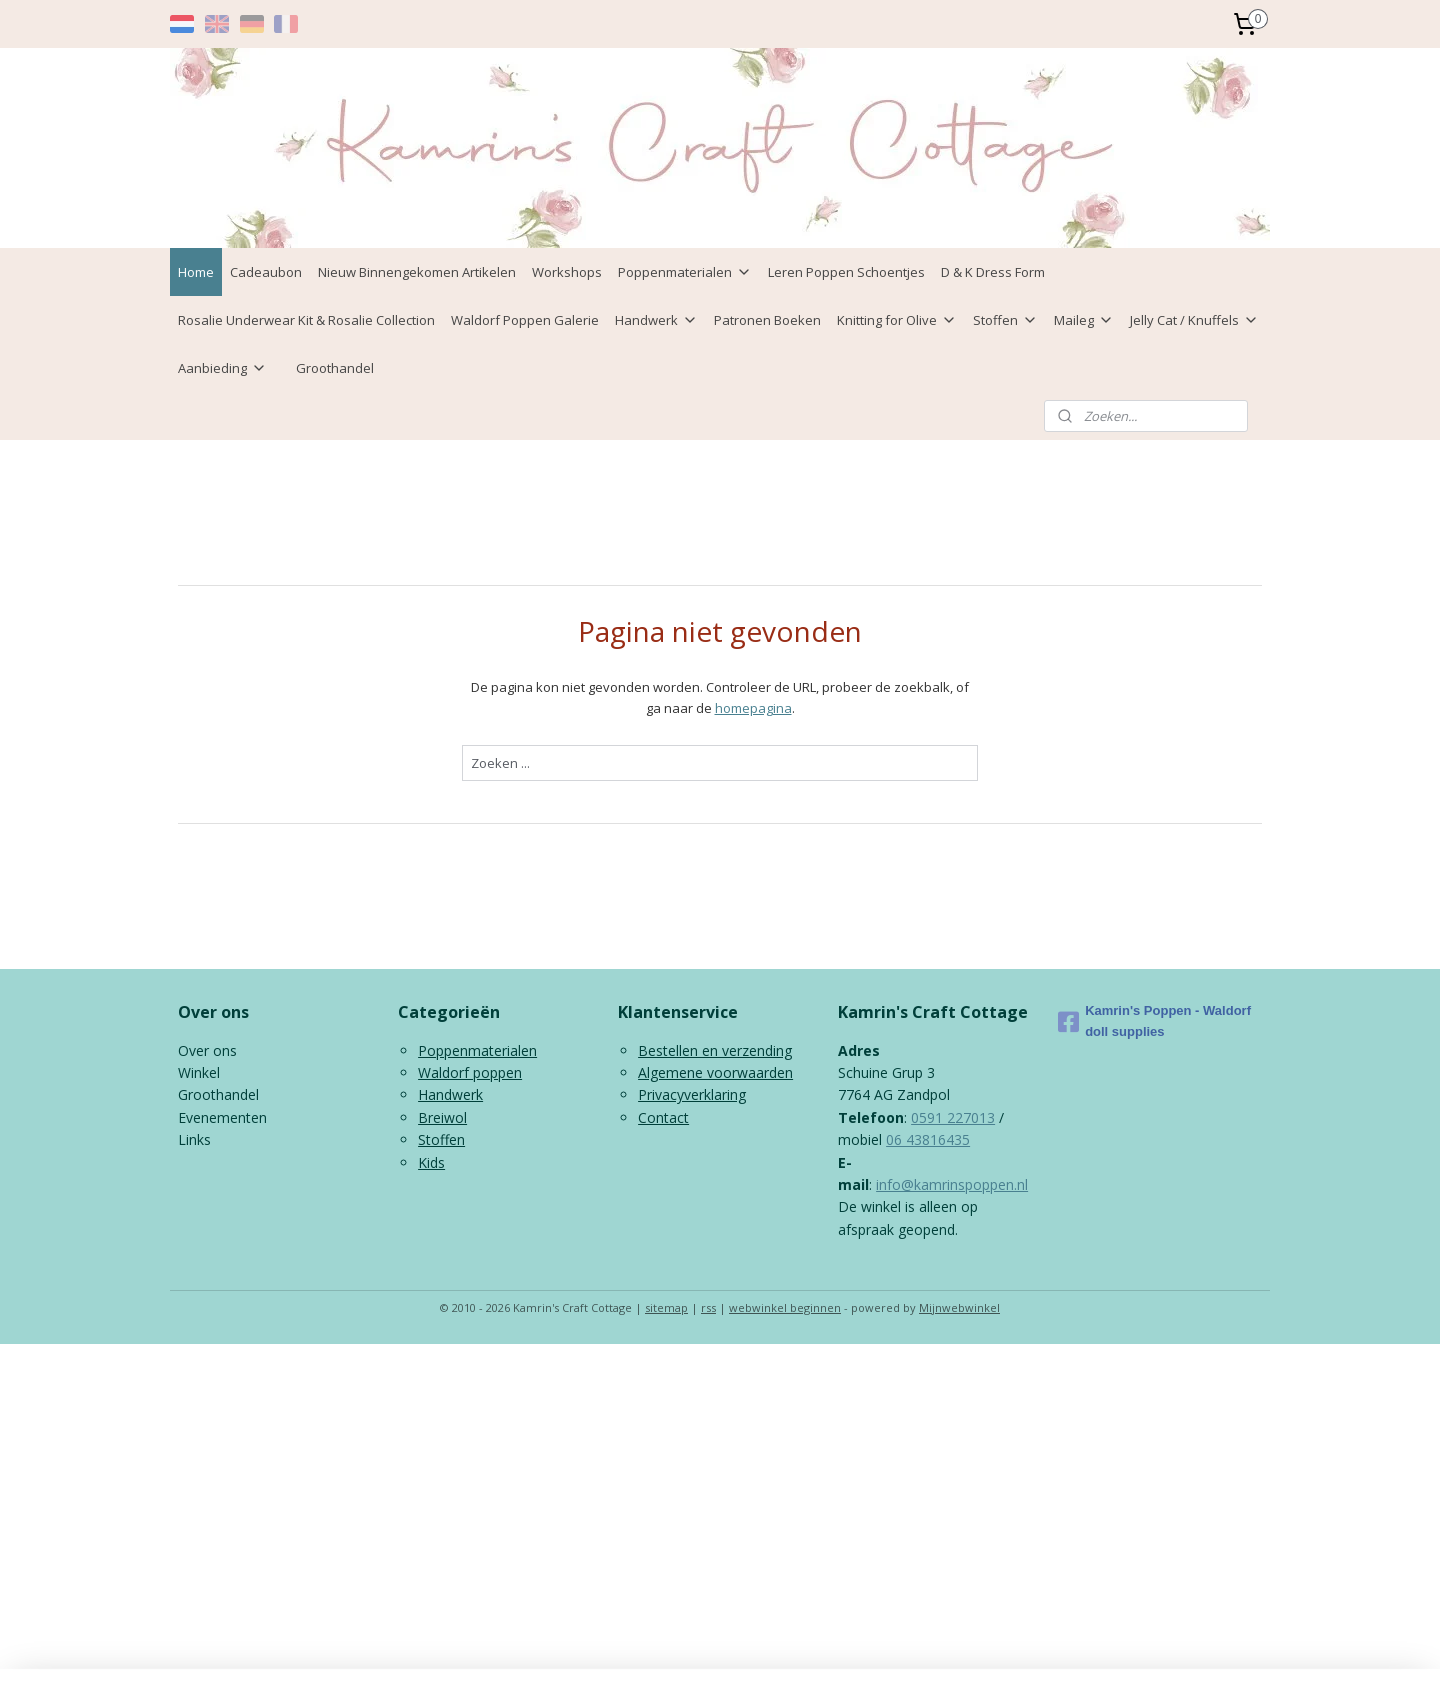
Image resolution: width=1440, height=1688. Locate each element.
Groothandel (335, 368)
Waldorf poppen (470, 1072)
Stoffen (1005, 320)
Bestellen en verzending (715, 1050)
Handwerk (656, 320)
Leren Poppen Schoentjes (846, 272)
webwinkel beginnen (785, 1307)
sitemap (666, 1307)
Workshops (567, 272)
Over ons (207, 1050)
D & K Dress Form (993, 272)
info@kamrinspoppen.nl (952, 1184)
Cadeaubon (266, 272)
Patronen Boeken (767, 320)
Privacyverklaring (692, 1094)
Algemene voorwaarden (715, 1072)
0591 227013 (953, 1117)
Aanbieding (222, 368)
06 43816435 (928, 1139)
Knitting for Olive (897, 320)
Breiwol (442, 1117)
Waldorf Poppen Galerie (525, 320)
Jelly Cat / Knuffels (1194, 320)
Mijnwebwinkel (959, 1307)
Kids (431, 1162)
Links (194, 1139)
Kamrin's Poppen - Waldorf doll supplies (1154, 1021)
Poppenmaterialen (685, 272)
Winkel (199, 1072)
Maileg (1084, 320)
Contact (663, 1117)
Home (196, 272)
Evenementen (222, 1117)
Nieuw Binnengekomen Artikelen (417, 272)
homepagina (753, 708)
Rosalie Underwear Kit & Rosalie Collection (306, 320)
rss (708, 1307)
